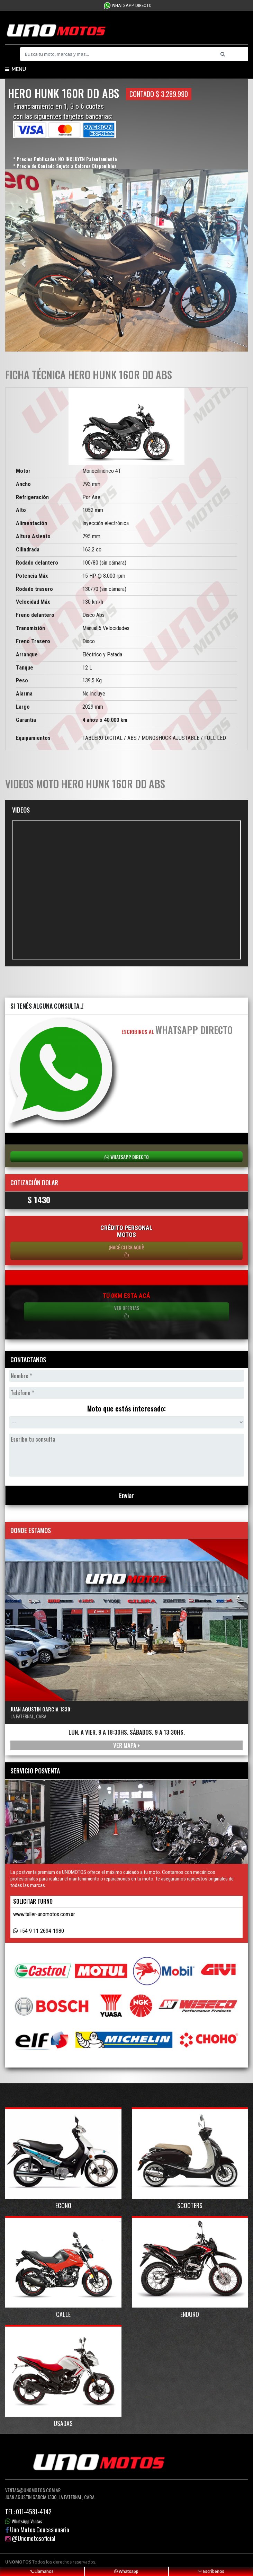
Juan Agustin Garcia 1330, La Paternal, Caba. (50, 2496)
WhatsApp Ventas (27, 2521)
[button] (23, 260)
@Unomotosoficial (33, 2538)
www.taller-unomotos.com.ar (44, 1914)
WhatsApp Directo (132, 5)
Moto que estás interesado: (126, 1409)
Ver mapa (126, 1745)
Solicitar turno (33, 1901)
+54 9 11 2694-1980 (41, 1931)
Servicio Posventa (35, 1770)
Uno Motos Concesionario (39, 2529)
